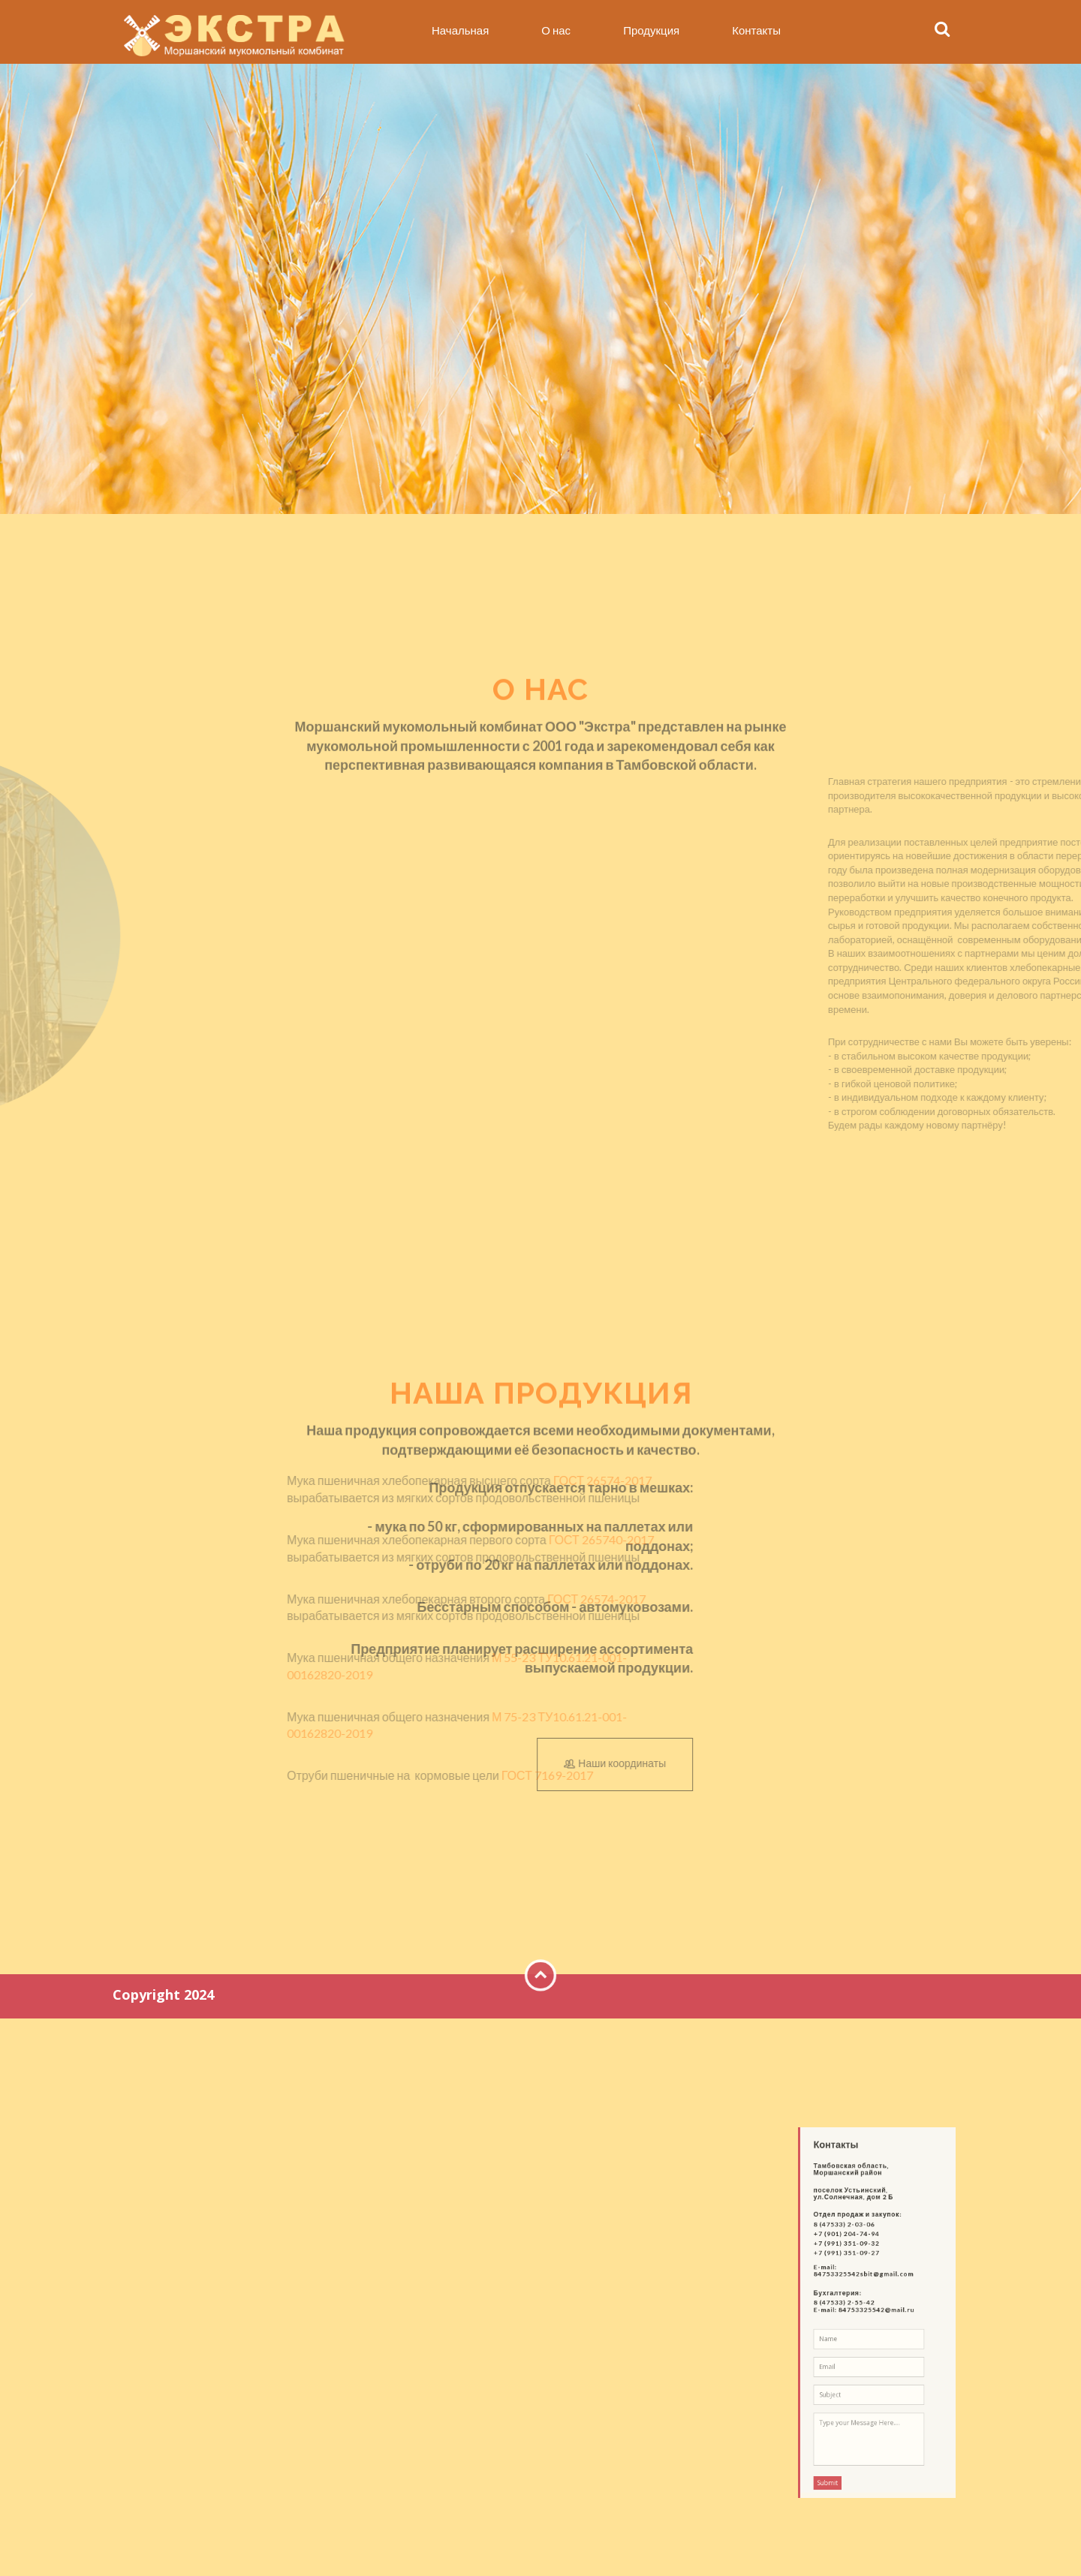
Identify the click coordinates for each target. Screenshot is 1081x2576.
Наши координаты (812, 1764)
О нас (556, 30)
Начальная (460, 30)
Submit (849, 2406)
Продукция (651, 30)
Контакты (756, 30)
